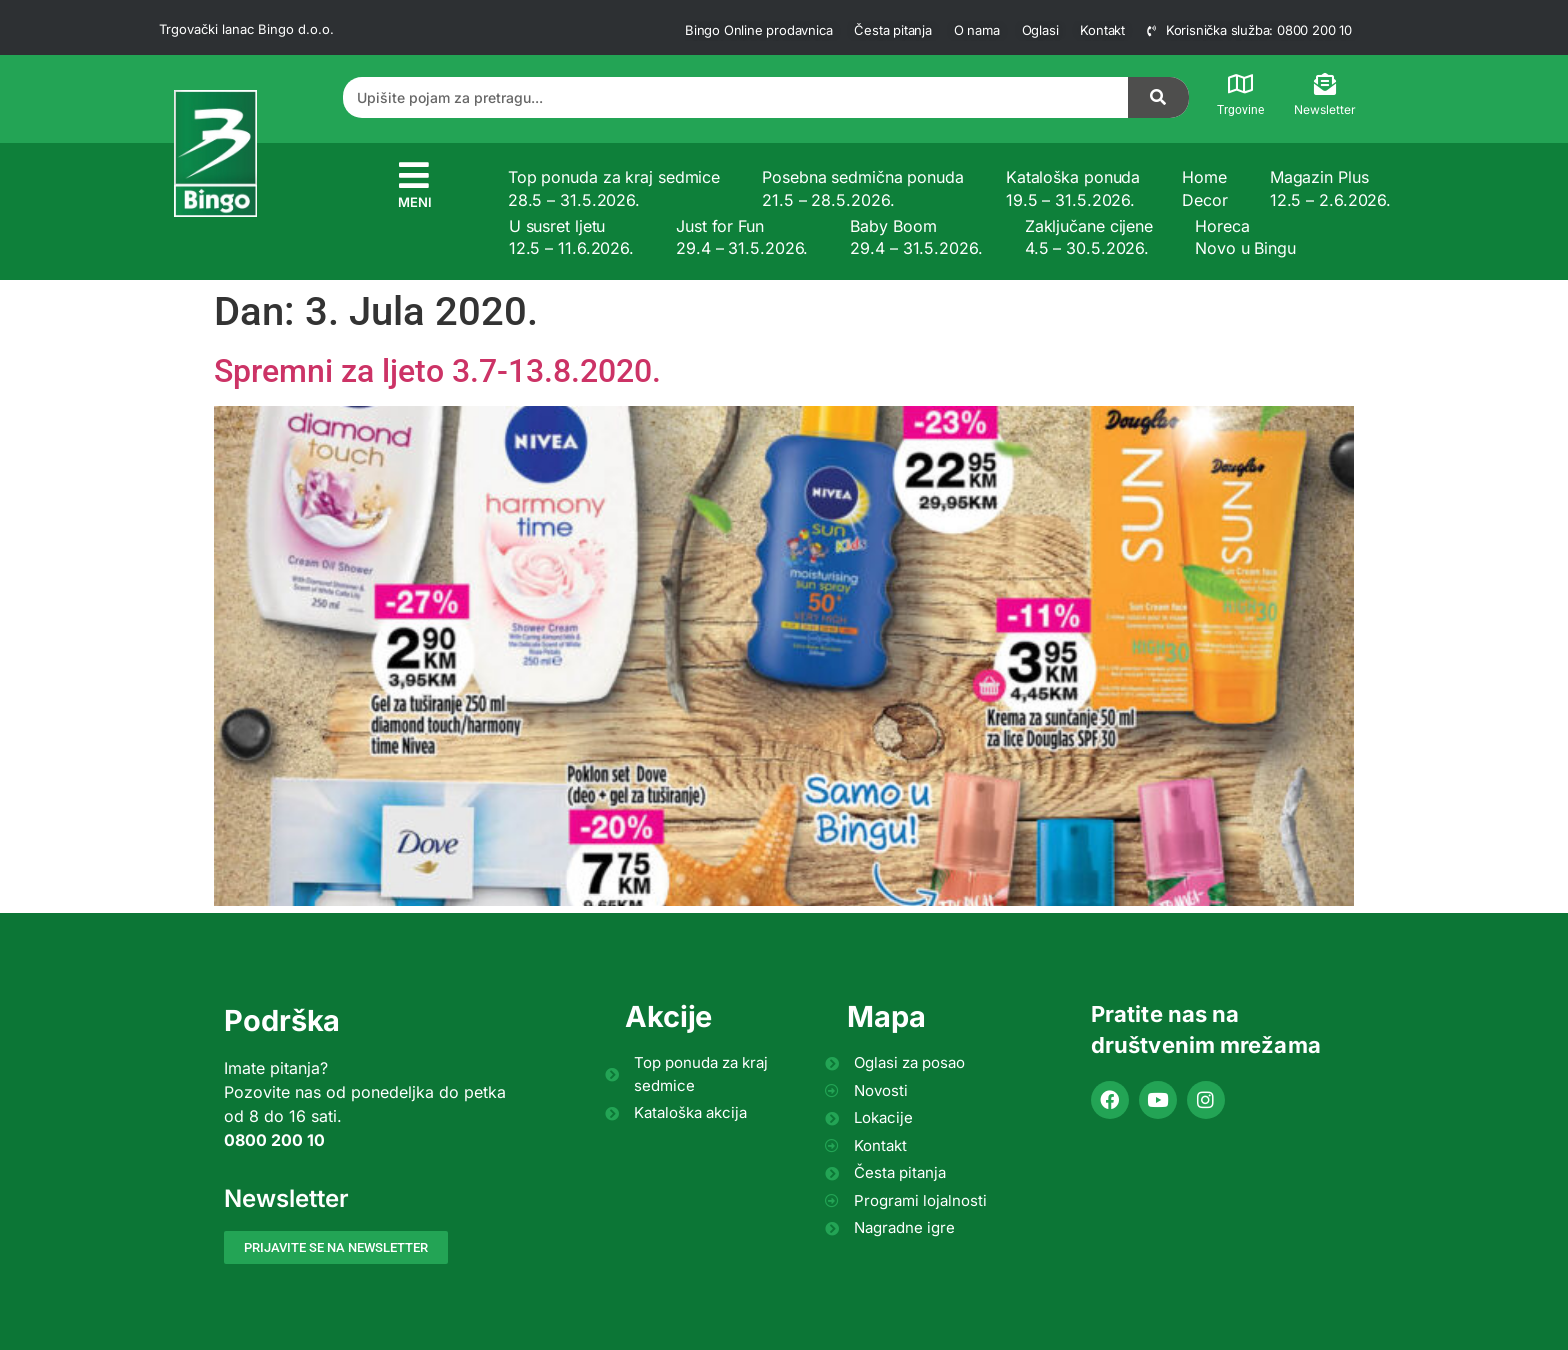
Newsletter (1325, 109)
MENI (415, 202)
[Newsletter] (1325, 84)
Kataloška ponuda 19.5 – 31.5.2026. (1073, 188)
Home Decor (1205, 188)
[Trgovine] (1241, 84)
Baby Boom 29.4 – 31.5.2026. (916, 237)
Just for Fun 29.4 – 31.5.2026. (742, 237)
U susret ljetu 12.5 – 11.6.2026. (571, 237)
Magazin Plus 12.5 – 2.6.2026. (1330, 188)
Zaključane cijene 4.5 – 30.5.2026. (1089, 237)
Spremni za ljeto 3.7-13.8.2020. (437, 371)
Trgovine (1240, 110)
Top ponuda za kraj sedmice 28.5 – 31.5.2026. (614, 188)
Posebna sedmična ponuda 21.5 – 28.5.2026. (863, 188)
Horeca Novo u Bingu (1245, 237)
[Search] (1159, 97)
